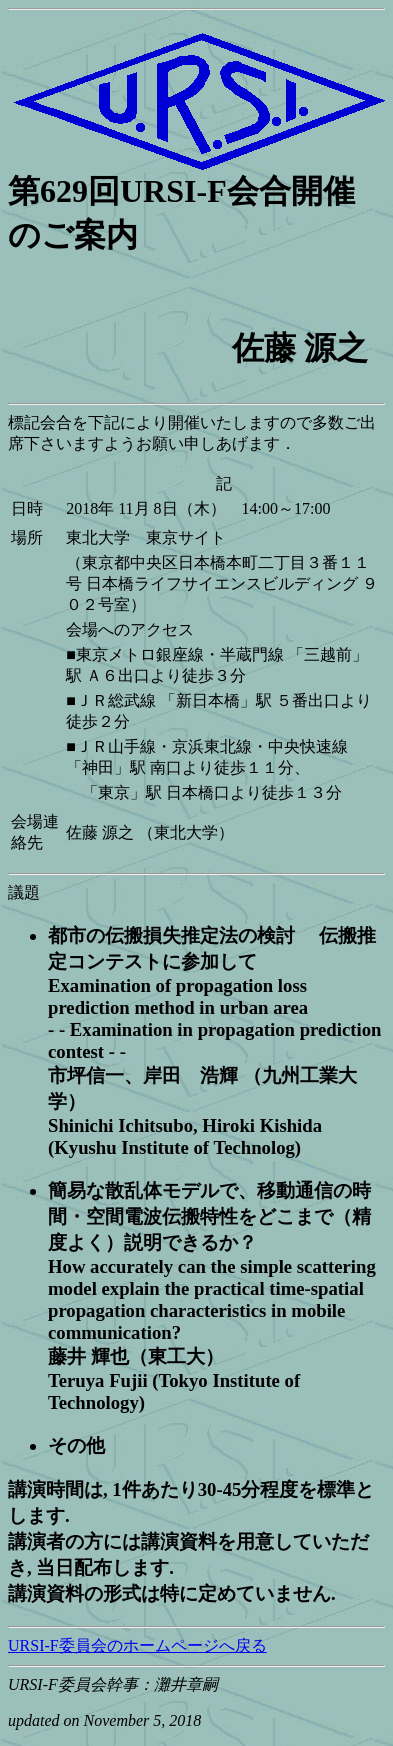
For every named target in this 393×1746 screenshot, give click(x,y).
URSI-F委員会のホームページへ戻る (137, 1645)
